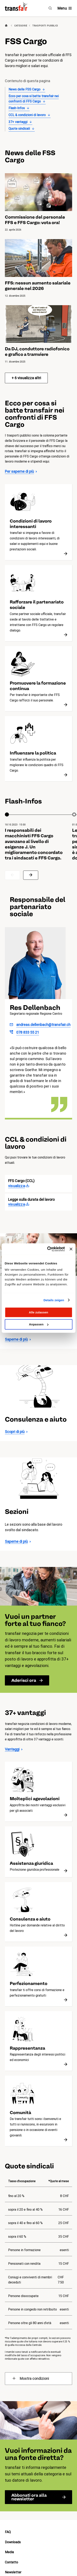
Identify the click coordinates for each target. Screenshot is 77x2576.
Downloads (13, 2542)
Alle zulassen (38, 1312)
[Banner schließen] (70, 1249)
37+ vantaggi (18, 122)
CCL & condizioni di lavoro (27, 115)
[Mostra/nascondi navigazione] (65, 8)
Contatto (11, 2562)
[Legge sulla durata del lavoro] (19, 1204)
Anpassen (38, 1324)
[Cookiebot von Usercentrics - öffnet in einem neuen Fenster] (48, 1249)
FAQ (8, 2532)
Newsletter (13, 2572)
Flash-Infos (17, 108)
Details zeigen (53, 1300)
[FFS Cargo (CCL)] (19, 1186)
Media (9, 2552)
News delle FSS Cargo (24, 89)
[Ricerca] (50, 8)
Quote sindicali (19, 129)
